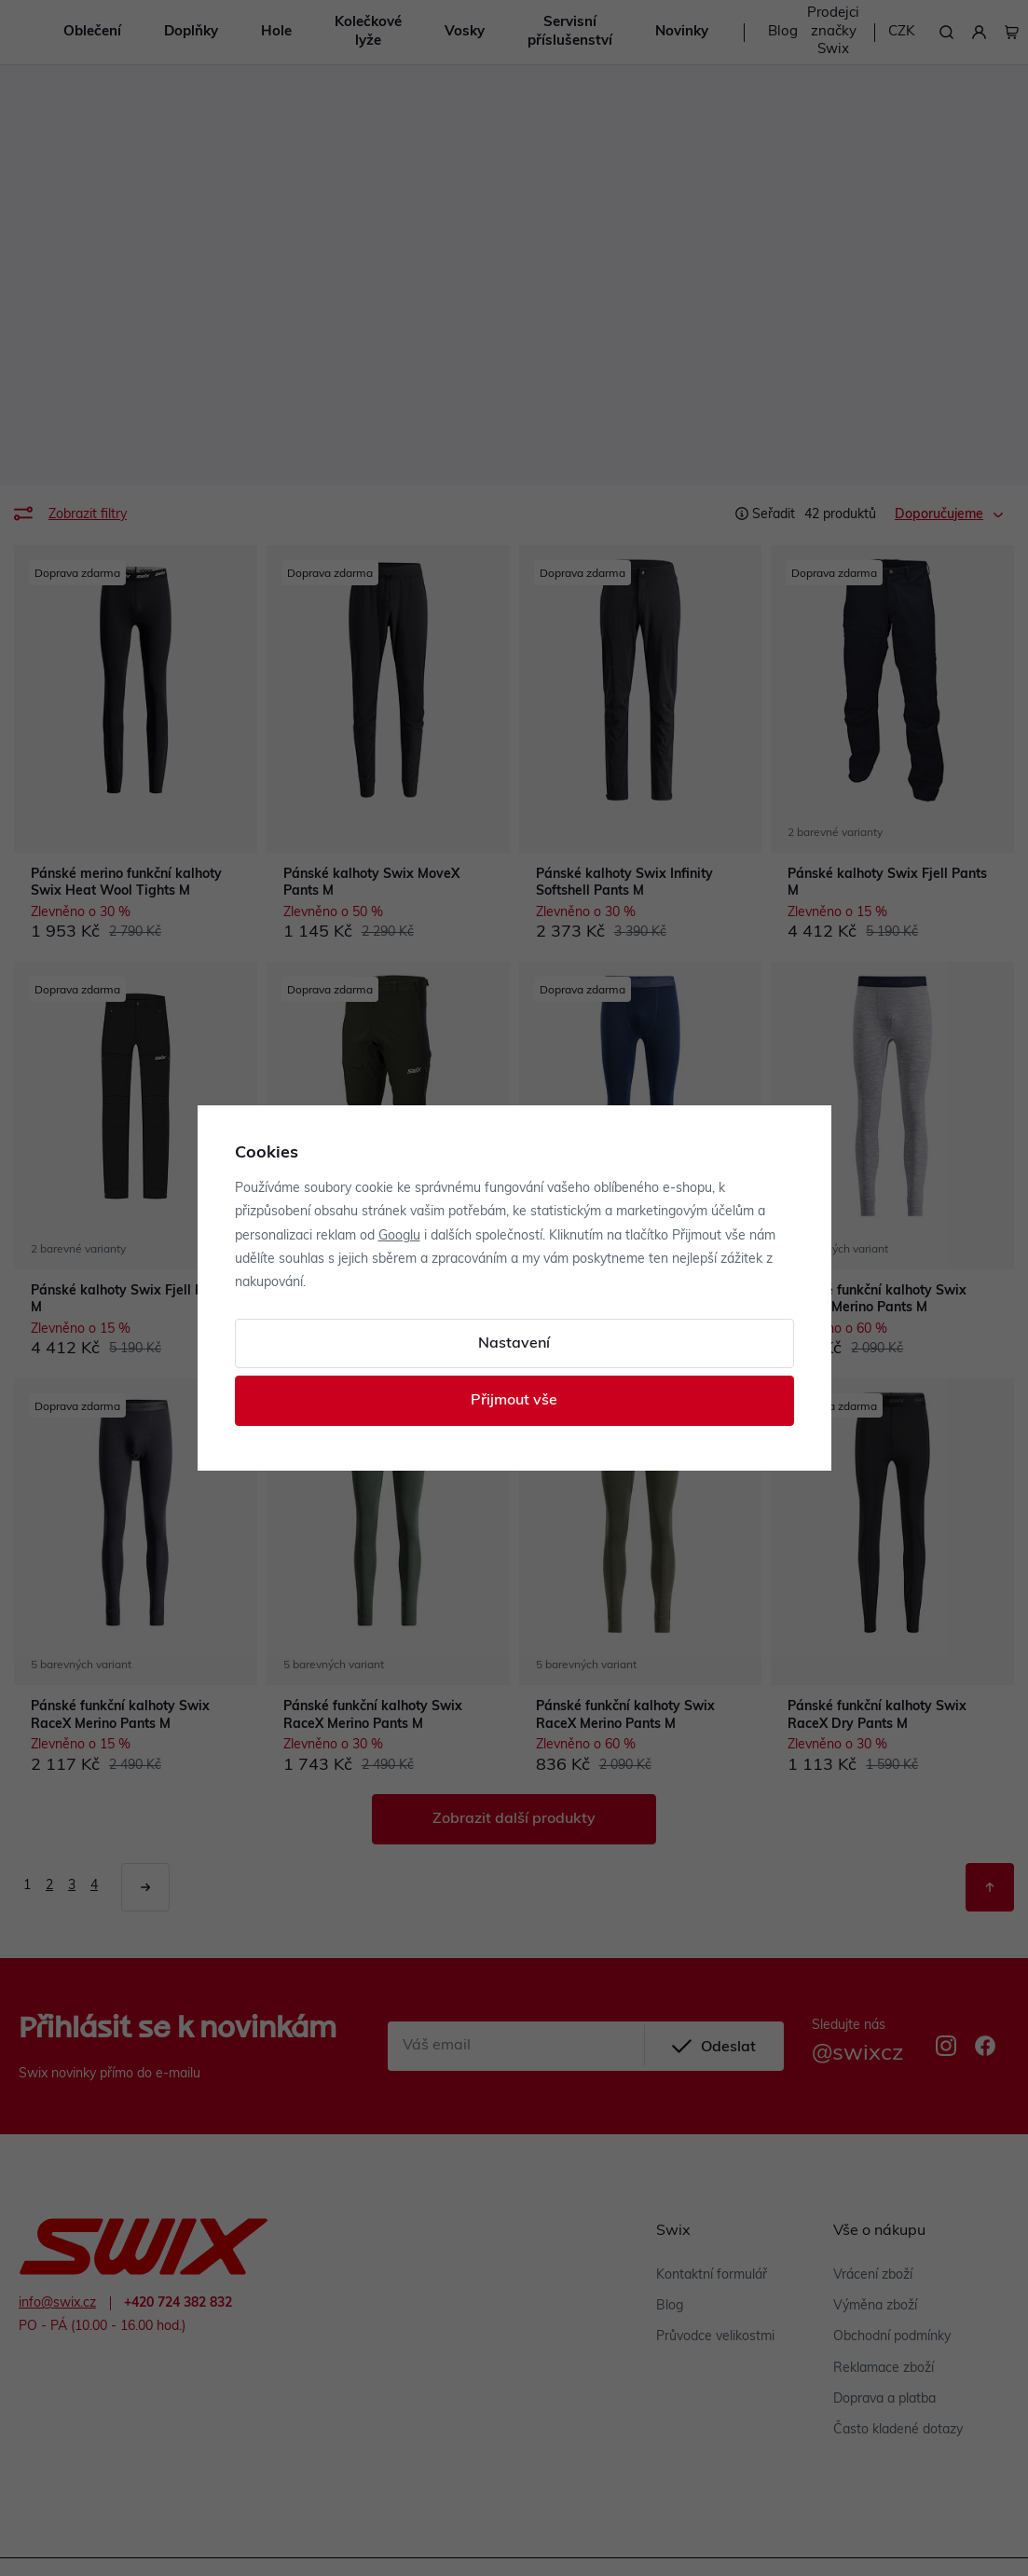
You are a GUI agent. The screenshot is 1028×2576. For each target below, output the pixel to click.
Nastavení (514, 1343)
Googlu (399, 1236)
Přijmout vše (514, 1400)
